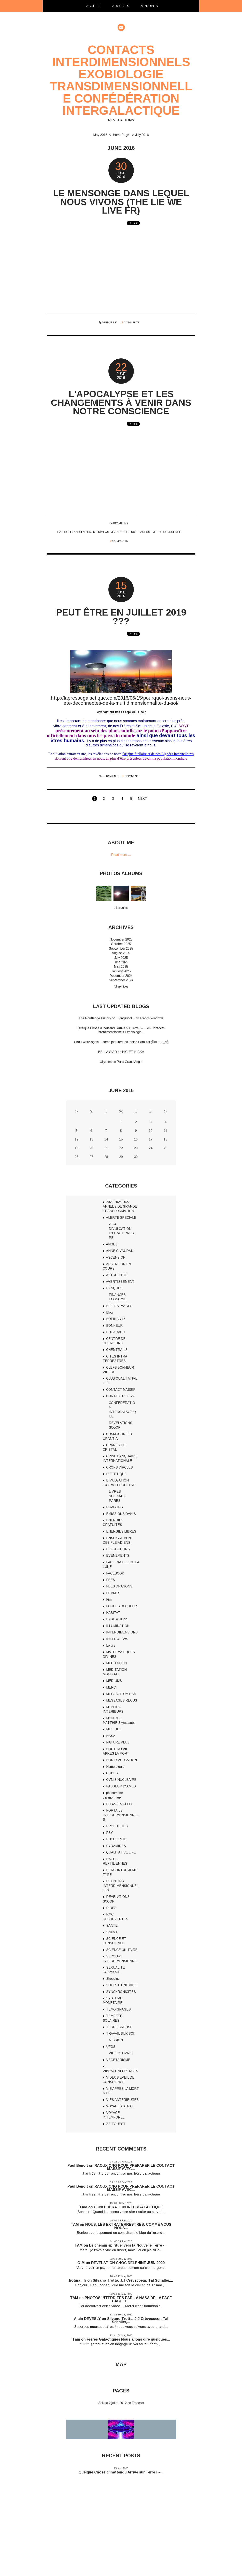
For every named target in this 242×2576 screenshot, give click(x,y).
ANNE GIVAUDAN (119, 1251)
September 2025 (121, 948)
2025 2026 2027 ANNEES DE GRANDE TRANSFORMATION (120, 1206)
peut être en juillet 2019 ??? (121, 616)
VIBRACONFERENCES (124, 531)
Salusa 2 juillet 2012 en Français (121, 2403)
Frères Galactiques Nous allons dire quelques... (128, 2339)
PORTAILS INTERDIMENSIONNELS (120, 1815)
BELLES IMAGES (119, 1306)
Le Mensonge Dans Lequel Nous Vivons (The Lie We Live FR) (121, 202)
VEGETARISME (118, 2060)
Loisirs (110, 1645)
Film (109, 1599)
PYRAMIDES (116, 1846)
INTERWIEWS (101, 531)
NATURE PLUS (118, 1742)
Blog (109, 1312)
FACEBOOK (115, 1573)
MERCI (111, 1687)
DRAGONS (114, 1507)
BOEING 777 (115, 1319)
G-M (81, 2263)
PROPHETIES (117, 1826)
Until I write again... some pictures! (99, 1042)
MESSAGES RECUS (121, 1700)
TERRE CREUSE (119, 2027)
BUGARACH (115, 1332)
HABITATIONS (117, 1619)
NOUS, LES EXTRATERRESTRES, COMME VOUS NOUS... (128, 2226)
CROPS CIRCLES (119, 1467)
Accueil (93, 6)
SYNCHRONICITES (121, 1991)
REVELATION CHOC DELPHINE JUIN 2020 (128, 2263)
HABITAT (113, 1612)
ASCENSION (83, 531)
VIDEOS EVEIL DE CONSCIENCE (160, 531)
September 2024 (121, 980)
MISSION (116, 2040)
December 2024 (121, 975)
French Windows (151, 1018)
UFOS (110, 2046)
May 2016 (100, 135)
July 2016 (142, 135)
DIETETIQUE (116, 1474)
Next (142, 798)
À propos (149, 6)
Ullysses (106, 1062)
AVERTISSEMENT (120, 1281)
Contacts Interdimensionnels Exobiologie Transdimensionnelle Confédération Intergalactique (121, 80)
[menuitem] (93, 6)
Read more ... (121, 854)
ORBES (112, 1773)
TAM (83, 2207)
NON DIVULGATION (121, 1760)
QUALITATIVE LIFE (121, 1852)
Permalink (108, 322)
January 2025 (121, 971)
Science (112, 1932)
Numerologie (115, 1766)
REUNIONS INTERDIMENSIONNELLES (120, 1885)
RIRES (111, 1908)
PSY (109, 1832)
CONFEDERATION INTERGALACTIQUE (128, 2207)
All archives (121, 986)
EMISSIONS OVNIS (121, 1514)
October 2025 (121, 944)
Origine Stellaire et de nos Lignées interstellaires (158, 754)
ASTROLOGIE (116, 1275)
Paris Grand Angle (129, 1062)
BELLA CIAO (107, 1052)
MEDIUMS (114, 1680)
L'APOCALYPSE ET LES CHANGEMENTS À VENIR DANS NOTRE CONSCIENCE (121, 402)
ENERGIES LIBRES (121, 1531)
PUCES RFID (116, 1839)
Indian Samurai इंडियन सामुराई (148, 1042)
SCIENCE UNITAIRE (121, 1950)
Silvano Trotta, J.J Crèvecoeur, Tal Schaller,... (133, 2280)
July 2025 (121, 957)
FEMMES (113, 1593)
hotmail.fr (77, 2280)
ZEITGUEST (115, 2124)
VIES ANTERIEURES (122, 2099)
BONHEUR (114, 1325)
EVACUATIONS (118, 1549)
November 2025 (121, 939)
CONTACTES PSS (120, 1396)
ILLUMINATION (118, 1626)
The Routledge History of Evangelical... (107, 1018)
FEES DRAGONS (119, 1586)
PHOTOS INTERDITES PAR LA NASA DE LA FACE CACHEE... (128, 2299)
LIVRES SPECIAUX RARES (117, 1496)
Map (121, 2364)
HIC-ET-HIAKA (133, 1052)
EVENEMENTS (117, 1555)
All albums (121, 907)
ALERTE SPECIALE (121, 1217)
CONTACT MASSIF (120, 1389)
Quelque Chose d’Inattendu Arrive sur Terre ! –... (112, 1028)
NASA (110, 1736)
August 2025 (121, 953)
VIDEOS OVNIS (121, 2053)
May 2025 (121, 966)
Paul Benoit (77, 2165)
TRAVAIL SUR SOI (120, 2033)
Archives (120, 6)
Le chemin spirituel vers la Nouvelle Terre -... (128, 2245)
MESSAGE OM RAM (121, 1694)
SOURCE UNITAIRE (121, 1985)
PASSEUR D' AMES (121, 1786)
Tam (76, 2339)
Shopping (113, 1978)
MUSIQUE (114, 1729)
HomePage (121, 135)
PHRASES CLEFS (119, 1804)
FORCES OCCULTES (122, 1606)
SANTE (112, 1925)
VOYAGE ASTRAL (120, 2106)
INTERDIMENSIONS (122, 1632)
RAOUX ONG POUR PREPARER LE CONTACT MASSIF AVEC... (134, 2167)
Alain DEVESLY (87, 2319)
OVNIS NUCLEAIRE (121, 1779)
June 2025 (121, 962)
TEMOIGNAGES (118, 2009)
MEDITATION (116, 1663)
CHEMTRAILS (116, 1349)
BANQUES (114, 1288)
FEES (110, 1580)
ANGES (112, 1244)
